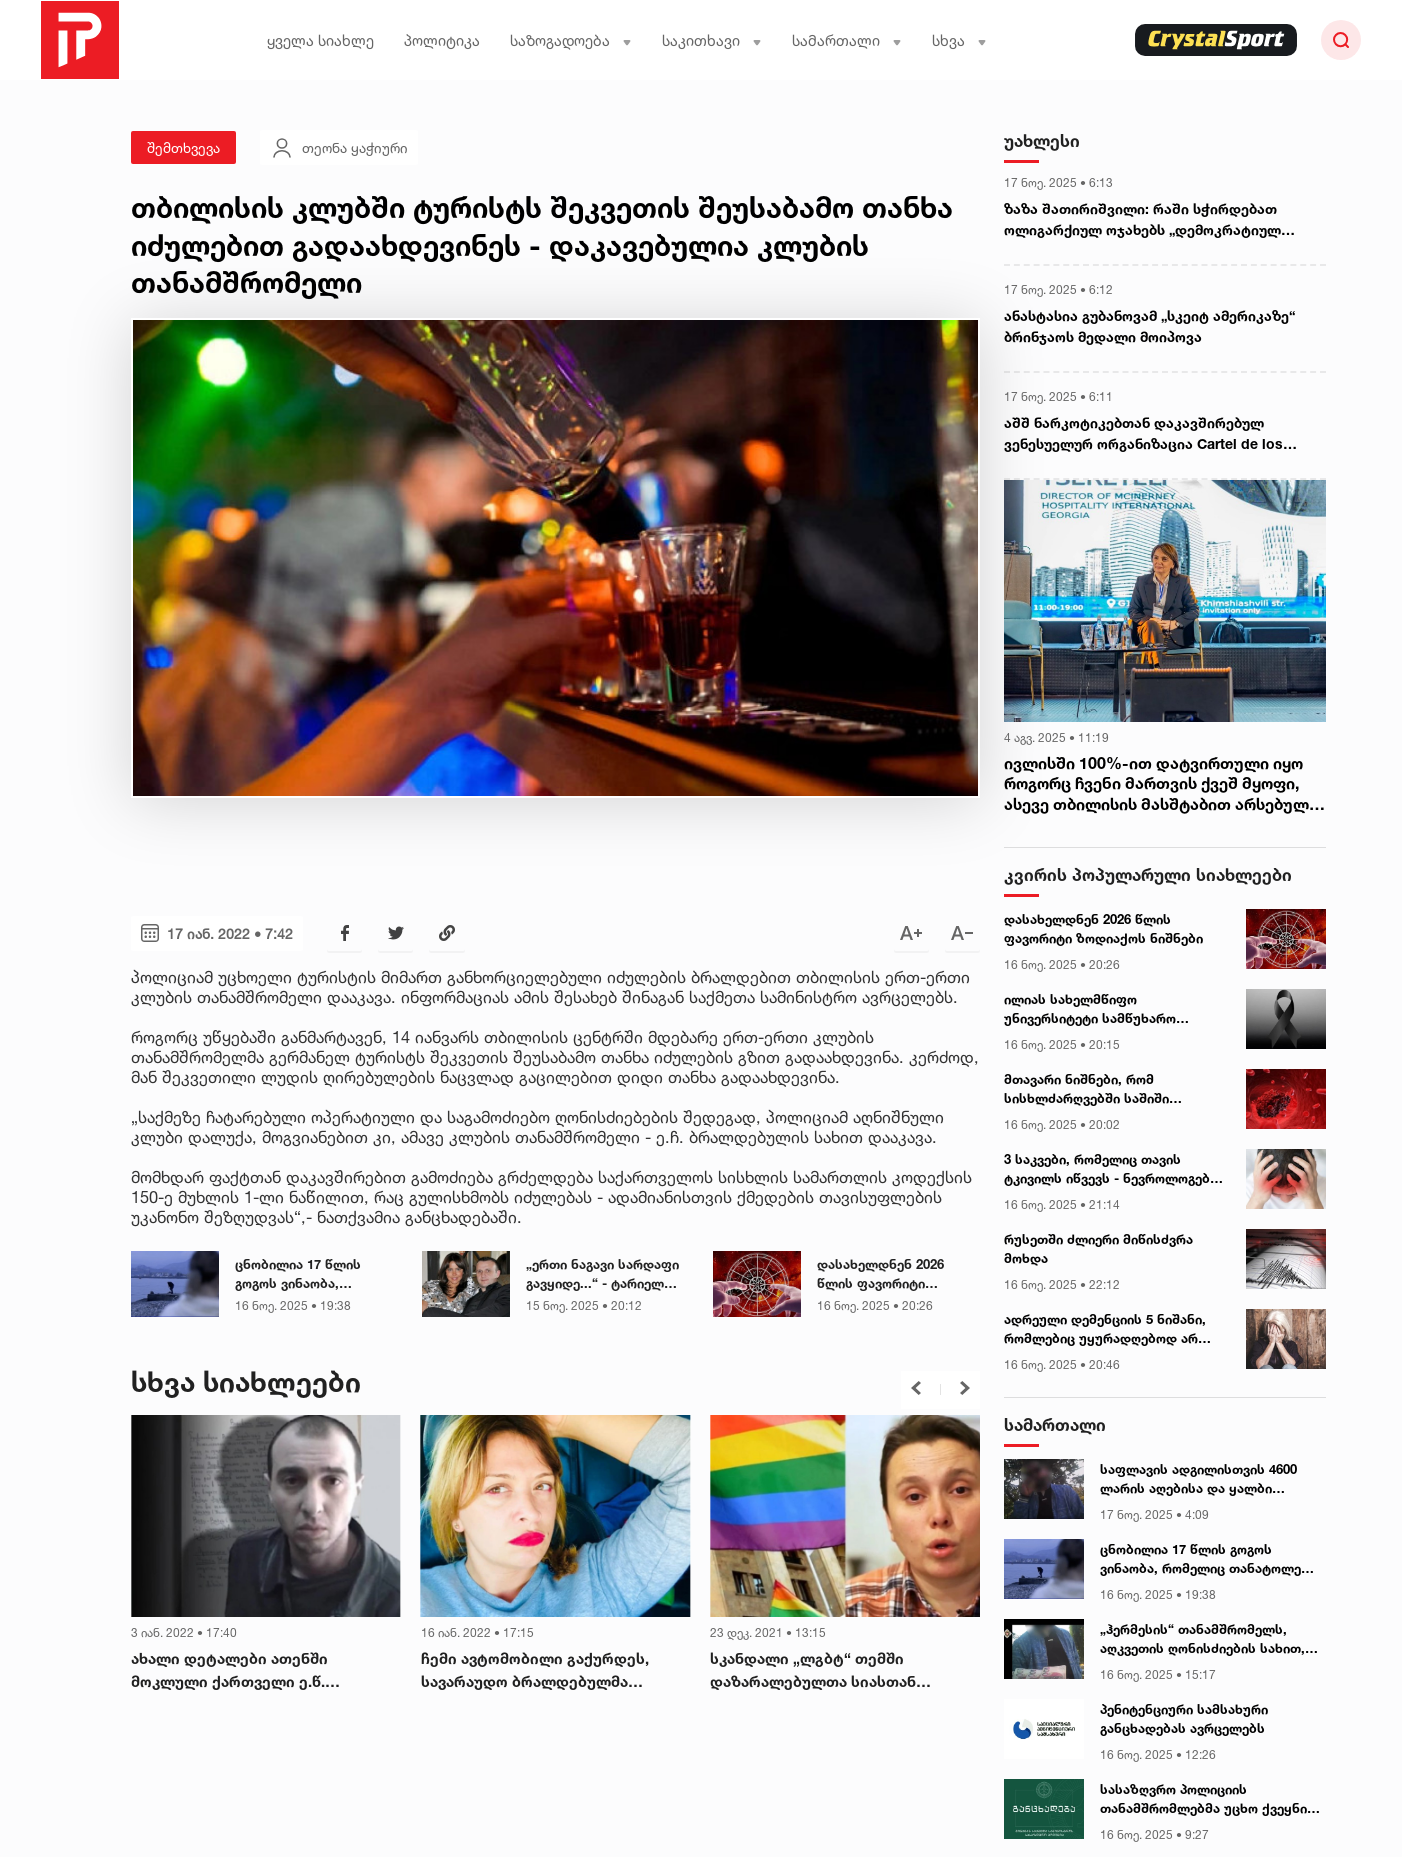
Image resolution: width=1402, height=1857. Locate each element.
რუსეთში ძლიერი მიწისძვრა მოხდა (1098, 1249)
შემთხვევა (183, 147)
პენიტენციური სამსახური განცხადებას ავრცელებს (1184, 1719)
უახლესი (1042, 140)
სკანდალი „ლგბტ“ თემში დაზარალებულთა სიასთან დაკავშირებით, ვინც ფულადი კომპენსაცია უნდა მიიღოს (824, 1671)
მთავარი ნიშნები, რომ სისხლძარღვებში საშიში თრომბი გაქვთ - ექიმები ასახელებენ (1086, 1090)
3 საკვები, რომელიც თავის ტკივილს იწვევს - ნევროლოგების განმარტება (1114, 1170)
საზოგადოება (571, 40)
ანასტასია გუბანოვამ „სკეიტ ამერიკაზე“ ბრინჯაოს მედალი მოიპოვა (1149, 326)
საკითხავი (712, 40)
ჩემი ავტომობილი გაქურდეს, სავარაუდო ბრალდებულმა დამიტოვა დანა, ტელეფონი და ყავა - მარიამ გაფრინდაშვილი (551, 1671)
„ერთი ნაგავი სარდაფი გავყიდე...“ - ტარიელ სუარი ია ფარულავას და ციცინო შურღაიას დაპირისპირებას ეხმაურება (607, 1275)
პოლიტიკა (442, 40)
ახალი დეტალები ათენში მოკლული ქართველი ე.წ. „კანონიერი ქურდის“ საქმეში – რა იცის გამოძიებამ (264, 1671)
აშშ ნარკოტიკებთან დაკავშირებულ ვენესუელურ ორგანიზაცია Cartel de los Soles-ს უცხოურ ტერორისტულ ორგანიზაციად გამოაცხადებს (1143, 434)
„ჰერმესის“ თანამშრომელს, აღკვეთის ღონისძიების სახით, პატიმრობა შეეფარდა (1202, 1640)
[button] (916, 1388)
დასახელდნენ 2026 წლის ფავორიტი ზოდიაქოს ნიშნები (880, 1275)
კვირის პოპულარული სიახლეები (1148, 874)
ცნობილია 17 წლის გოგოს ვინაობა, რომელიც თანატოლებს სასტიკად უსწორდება (312, 1275)
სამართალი (847, 40)
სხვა (959, 40)
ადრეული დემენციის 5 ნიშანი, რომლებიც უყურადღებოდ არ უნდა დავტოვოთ (1105, 1330)
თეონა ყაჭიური (339, 148)
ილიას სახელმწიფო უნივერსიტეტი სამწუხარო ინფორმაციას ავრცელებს (1090, 1010)
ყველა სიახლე (320, 40)
